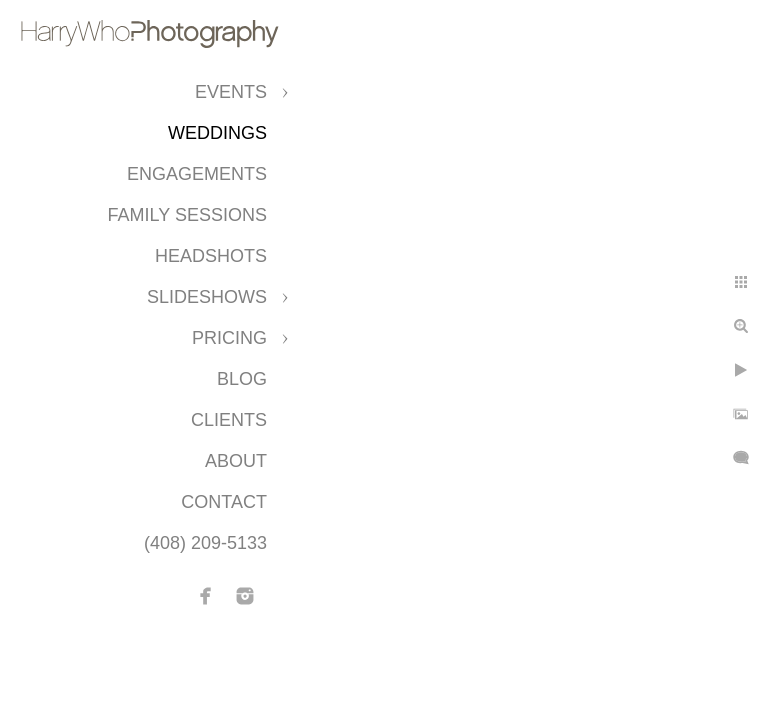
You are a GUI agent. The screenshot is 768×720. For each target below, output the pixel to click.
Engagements (197, 174)
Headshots (211, 256)
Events (231, 92)
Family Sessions (187, 215)
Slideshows (207, 297)
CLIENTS (229, 420)
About (236, 461)
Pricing (229, 338)
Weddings (217, 133)
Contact (224, 502)
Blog (242, 379)
